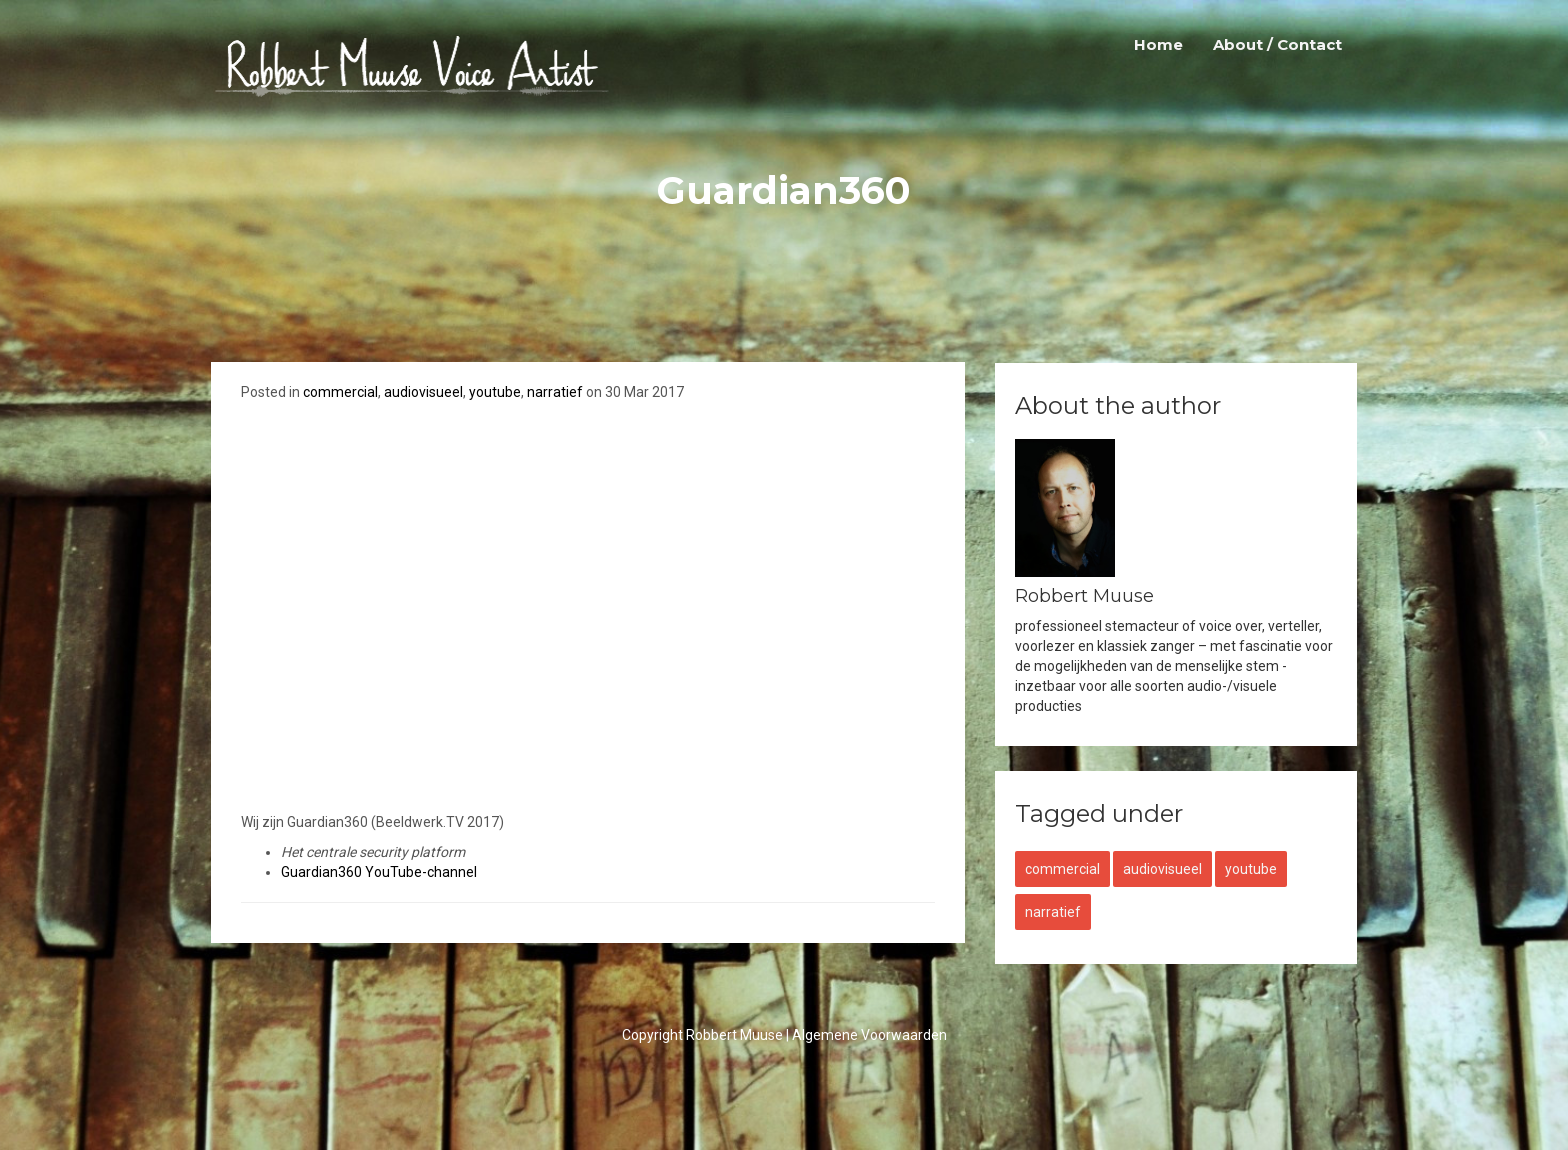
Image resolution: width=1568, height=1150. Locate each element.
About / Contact (1277, 44)
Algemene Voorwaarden (869, 1035)
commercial (340, 392)
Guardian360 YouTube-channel (379, 872)
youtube (495, 392)
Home (1158, 44)
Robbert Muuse (734, 1035)
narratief (555, 392)
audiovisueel (423, 392)
